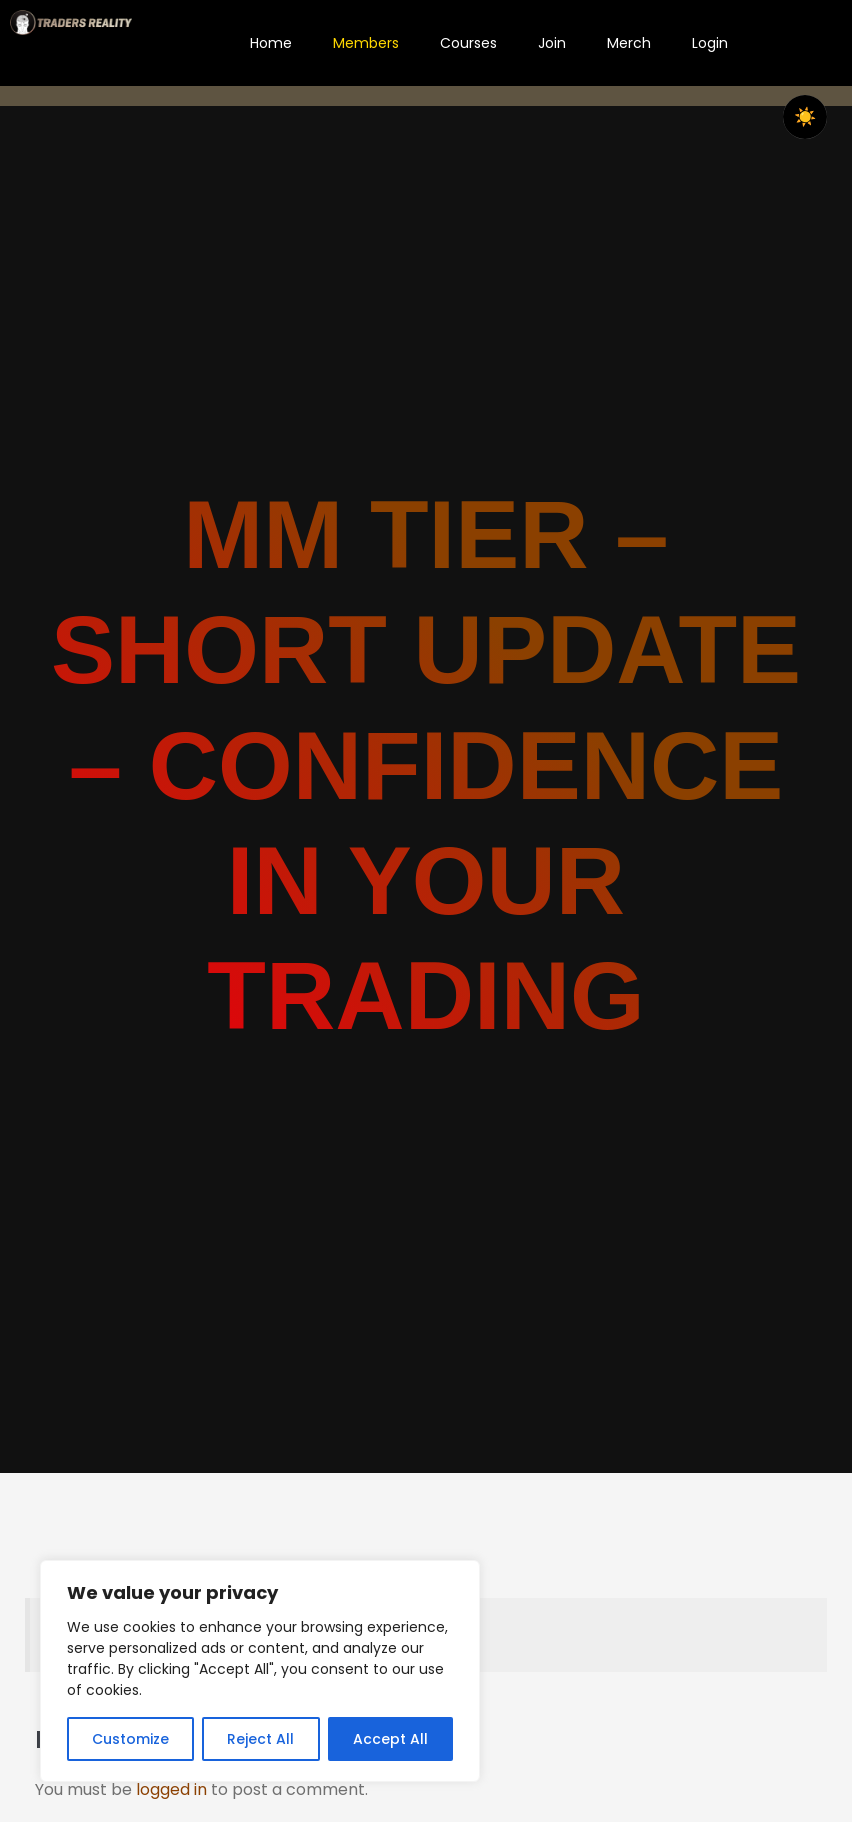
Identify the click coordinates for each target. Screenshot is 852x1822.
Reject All (260, 1739)
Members (366, 43)
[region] (260, 1671)
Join (552, 43)
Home (271, 43)
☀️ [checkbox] (805, 117)
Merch (629, 43)
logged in (171, 1789)
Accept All (390, 1739)
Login (710, 43)
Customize (130, 1739)
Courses (468, 43)
